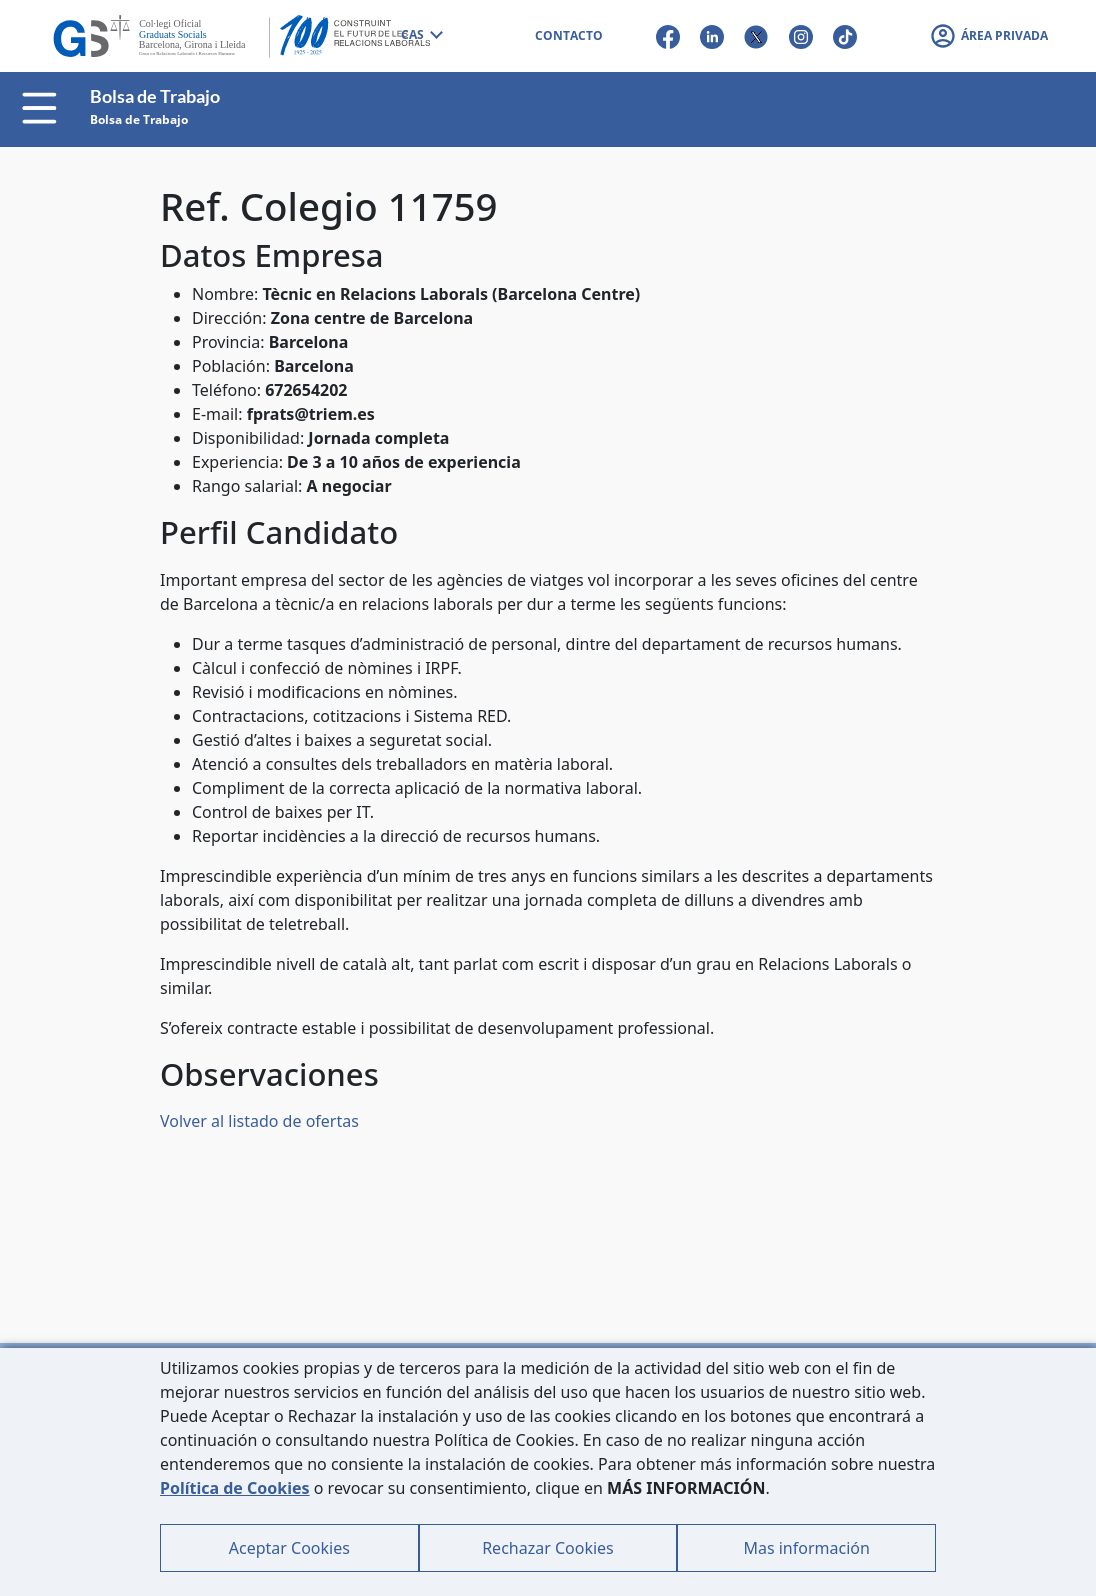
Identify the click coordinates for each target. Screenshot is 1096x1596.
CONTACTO (569, 35)
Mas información (806, 1548)
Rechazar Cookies (548, 1548)
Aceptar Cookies (289, 1548)
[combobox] (421, 36)
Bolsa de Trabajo (139, 119)
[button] (988, 36)
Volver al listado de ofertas (259, 1121)
